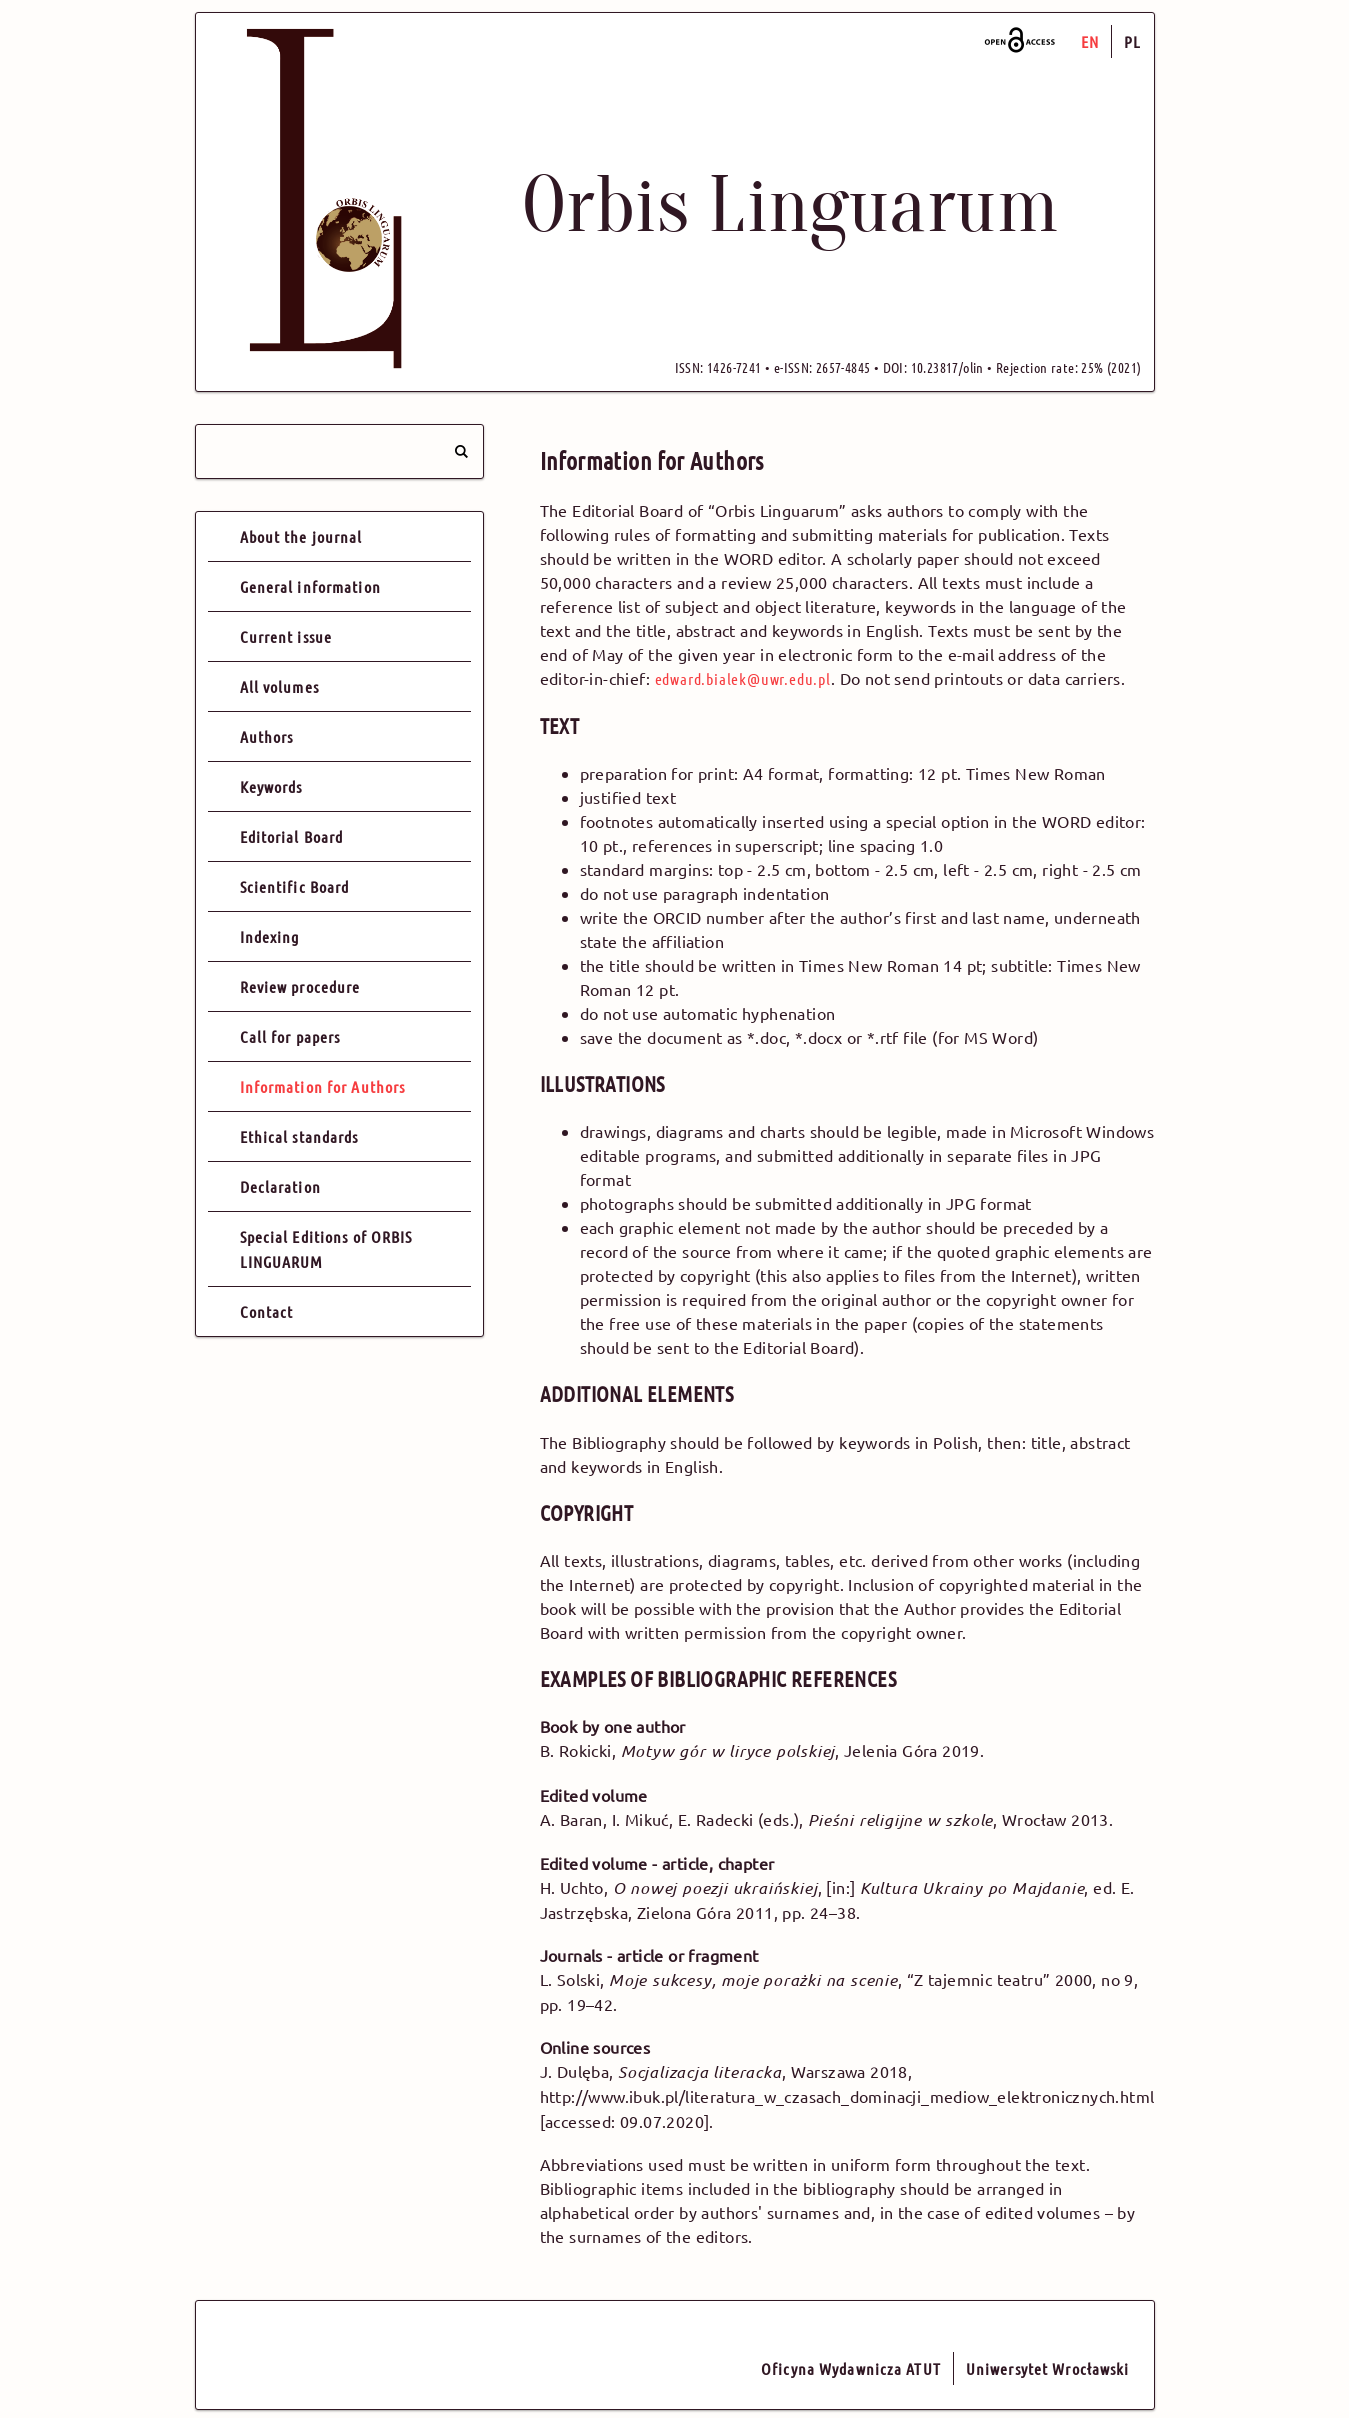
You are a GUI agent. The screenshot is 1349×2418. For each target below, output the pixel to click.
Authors (267, 736)
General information (310, 586)
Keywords (271, 786)
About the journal (301, 536)
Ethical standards (299, 1136)
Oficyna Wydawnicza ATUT (851, 2368)
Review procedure (300, 986)
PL (1132, 41)
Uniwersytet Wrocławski (1048, 2368)
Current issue (286, 636)
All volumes (279, 686)
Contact (267, 1311)
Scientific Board (295, 886)
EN (1090, 41)
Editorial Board (292, 836)
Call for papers (290, 1036)
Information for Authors (323, 1086)
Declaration (280, 1186)
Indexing (270, 936)
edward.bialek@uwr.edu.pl (743, 678)
